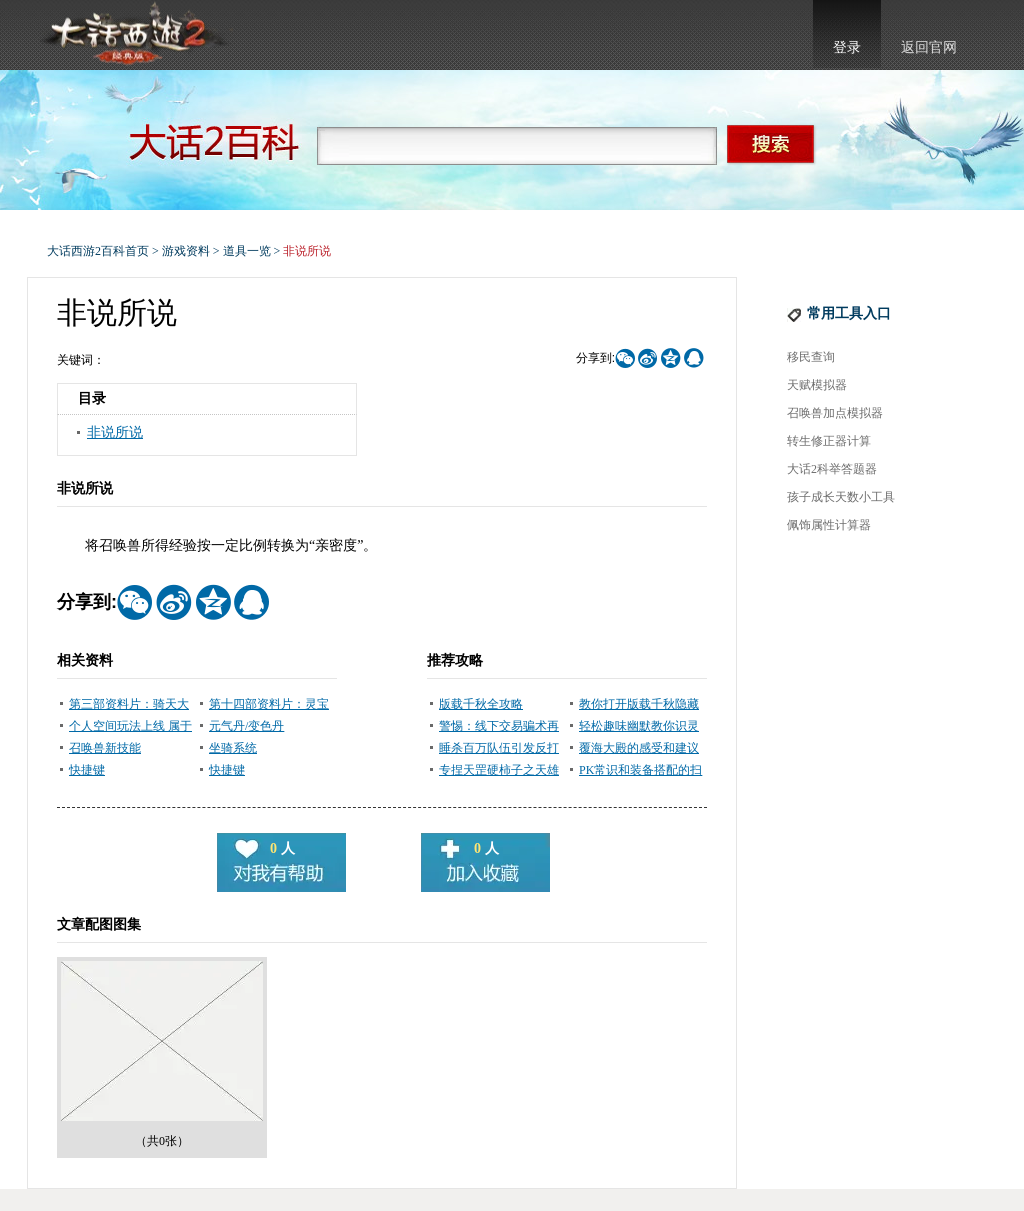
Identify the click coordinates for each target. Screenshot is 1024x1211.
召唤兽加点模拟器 (835, 413)
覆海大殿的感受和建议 (639, 748)
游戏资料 (186, 251)
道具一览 (247, 251)
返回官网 (929, 47)
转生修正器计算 (829, 441)
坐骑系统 (233, 748)
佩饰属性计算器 (829, 525)
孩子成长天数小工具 (841, 497)
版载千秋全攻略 (481, 704)
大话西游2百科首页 (98, 251)
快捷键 (87, 770)
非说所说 (115, 432)
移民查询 (811, 357)
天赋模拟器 (817, 385)
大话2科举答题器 (832, 469)
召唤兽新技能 (105, 748)
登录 (847, 47)
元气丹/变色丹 (246, 726)
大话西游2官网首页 (133, 35)
